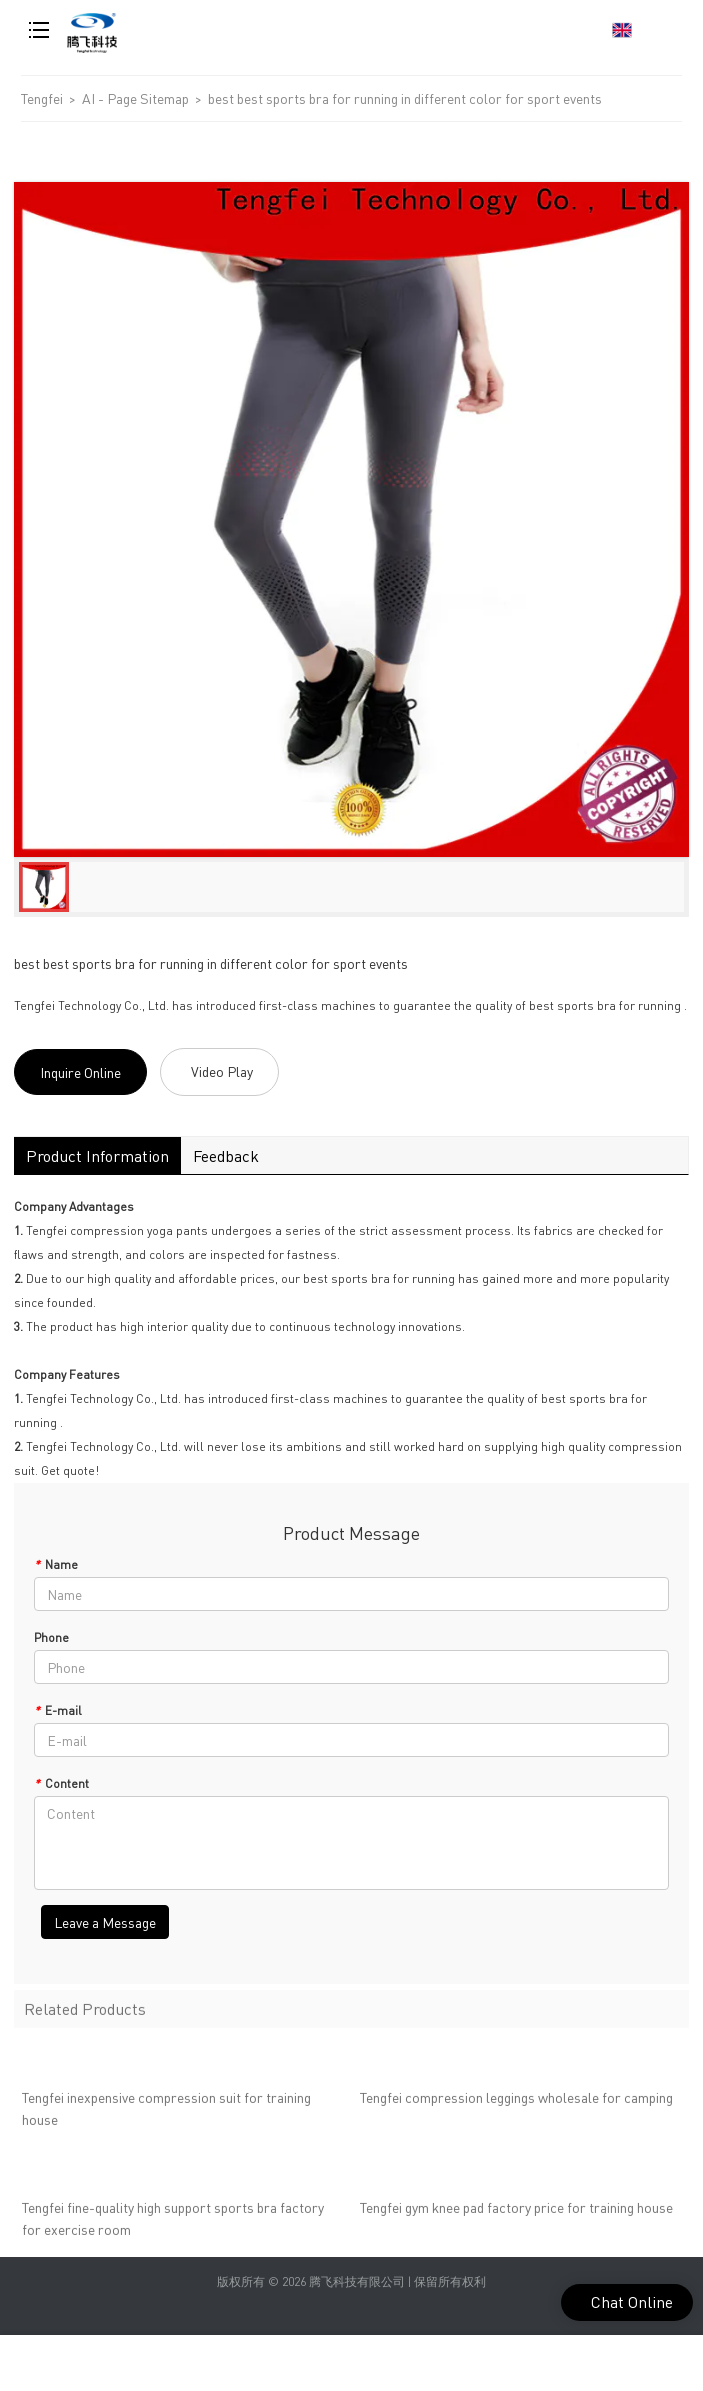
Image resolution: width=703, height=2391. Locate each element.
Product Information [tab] (97, 1155)
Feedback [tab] (226, 1155)
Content (61, 1783)
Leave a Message (105, 1922)
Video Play (222, 1071)
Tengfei (42, 98)
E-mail (58, 1710)
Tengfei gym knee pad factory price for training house (516, 2214)
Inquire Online (80, 1072)
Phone (51, 1637)
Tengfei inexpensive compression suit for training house (166, 2115)
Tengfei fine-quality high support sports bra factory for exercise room (173, 2225)
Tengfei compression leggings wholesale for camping (516, 2104)
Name (56, 1564)
